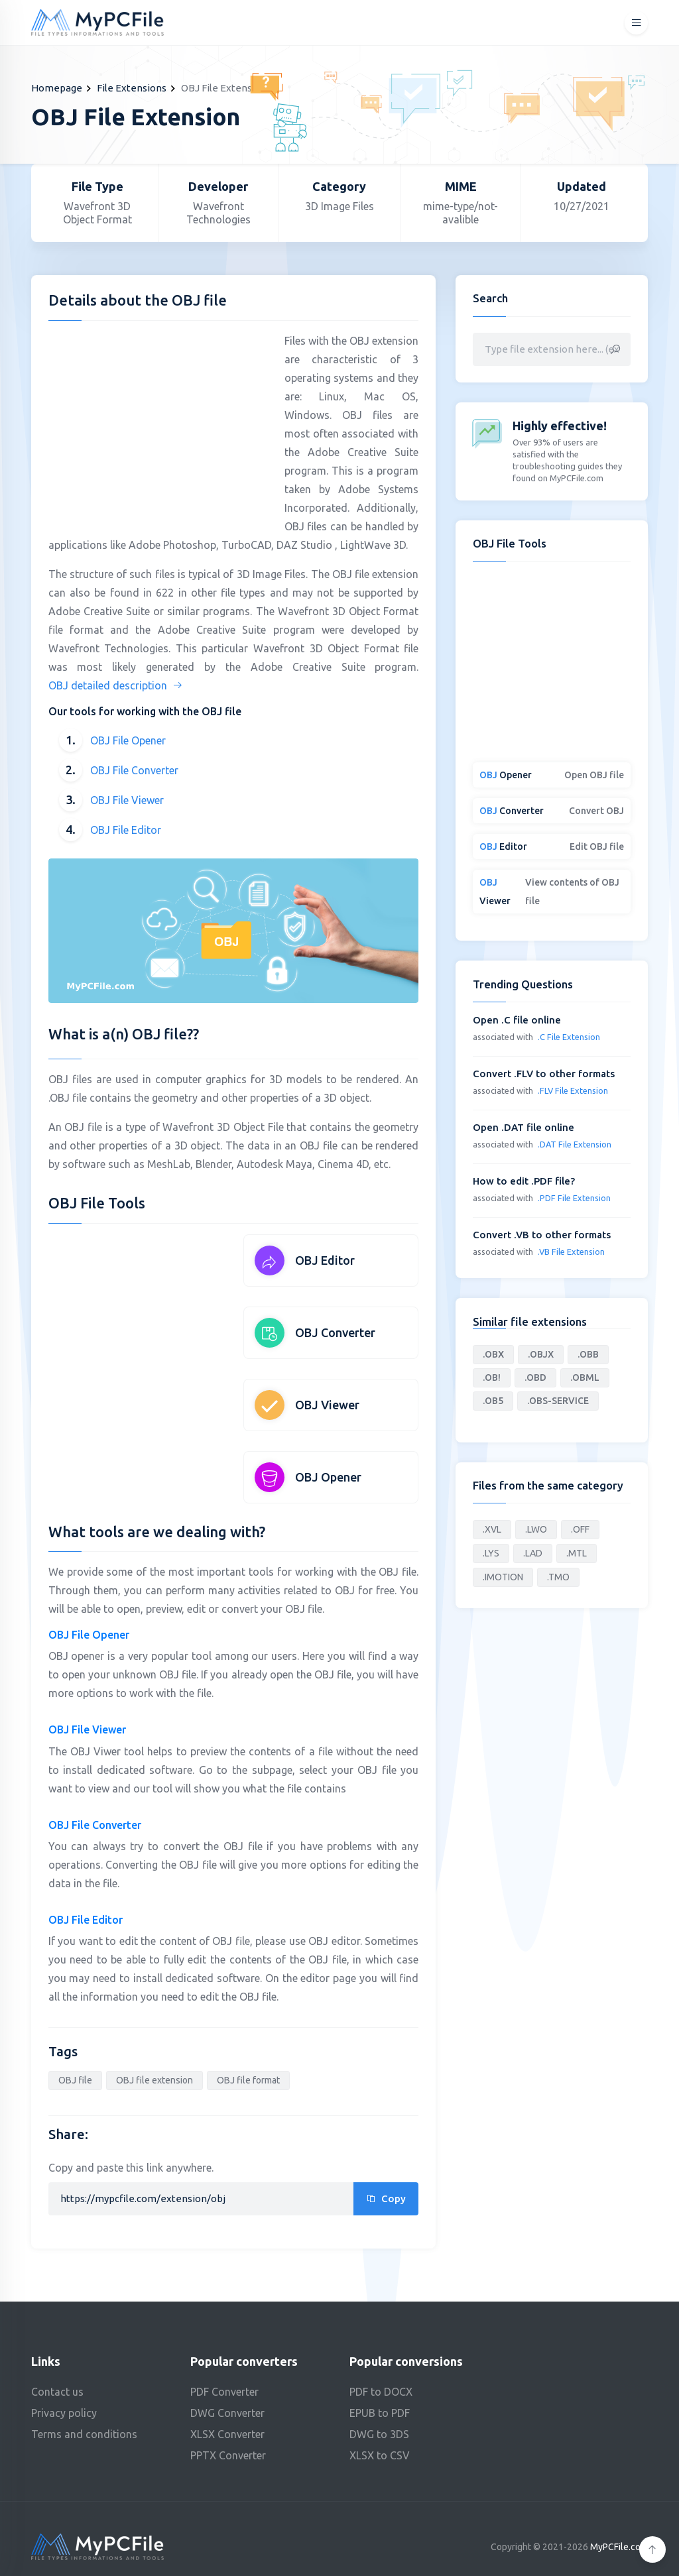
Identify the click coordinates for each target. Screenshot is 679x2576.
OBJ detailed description (115, 685)
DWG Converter (227, 2413)
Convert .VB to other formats (542, 1234)
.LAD (532, 1553)
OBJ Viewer (327, 1404)
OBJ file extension (154, 2080)
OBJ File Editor (125, 830)
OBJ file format (248, 2080)
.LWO (536, 1529)
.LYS (491, 1553)
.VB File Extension (571, 1251)
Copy (386, 2198)
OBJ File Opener (128, 740)
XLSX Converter (227, 2434)
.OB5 (493, 1400)
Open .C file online (517, 1019)
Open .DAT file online (523, 1127)
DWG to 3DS (379, 2434)
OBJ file (75, 2080)
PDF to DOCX (380, 2392)
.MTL (576, 1553)
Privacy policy (64, 2413)
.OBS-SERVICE (558, 1400)
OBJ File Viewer (127, 800)
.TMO (558, 1577)
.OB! (492, 1377)
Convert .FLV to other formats (544, 1073)
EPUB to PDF (379, 2413)
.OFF (580, 1529)
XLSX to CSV (379, 2455)
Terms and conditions (84, 2434)
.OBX (493, 1354)
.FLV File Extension (573, 1090)
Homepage (56, 87)
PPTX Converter (228, 2455)
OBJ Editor (325, 1260)
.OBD (535, 1377)
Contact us (57, 2392)
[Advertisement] (159, 424)
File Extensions (131, 87)
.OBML (584, 1377)
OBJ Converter (335, 1332)
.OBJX (541, 1354)
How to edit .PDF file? (524, 1181)
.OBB (588, 1354)
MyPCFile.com (619, 2547)
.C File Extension (569, 1036)
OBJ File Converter (134, 770)
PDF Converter (224, 2392)
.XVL (492, 1529)
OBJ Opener (328, 1477)
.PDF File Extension (574, 1197)
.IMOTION (503, 1577)
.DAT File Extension (574, 1144)
